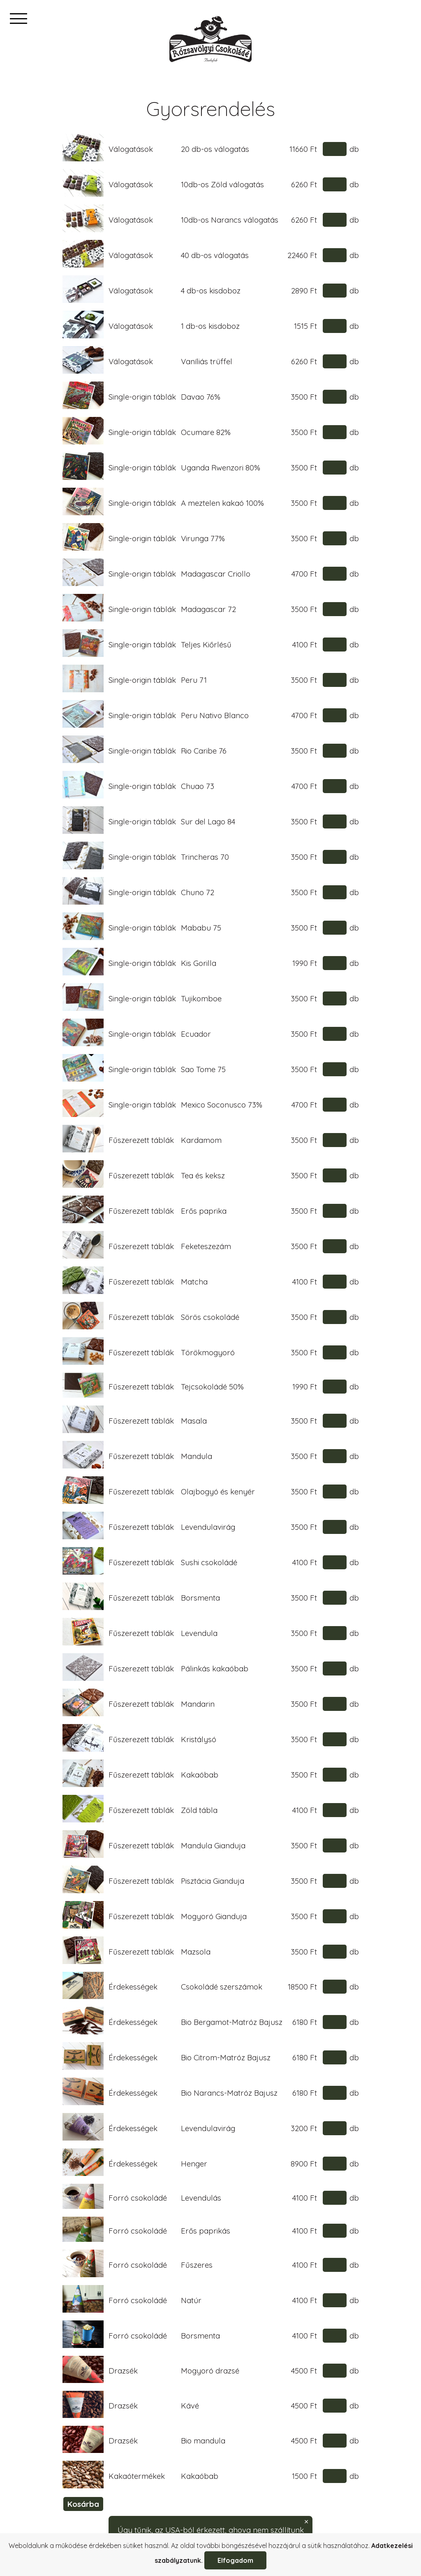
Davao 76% (200, 397)
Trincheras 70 (205, 857)
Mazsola (195, 1952)
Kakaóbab (199, 1775)
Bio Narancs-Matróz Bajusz (229, 2093)
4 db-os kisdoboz (211, 291)
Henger (194, 2164)
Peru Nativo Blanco (215, 715)
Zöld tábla (199, 1810)
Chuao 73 (197, 786)
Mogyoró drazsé (210, 2371)
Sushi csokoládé (209, 1562)
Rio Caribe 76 (204, 751)
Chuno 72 (197, 892)
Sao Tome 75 (203, 1069)
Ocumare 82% (206, 432)
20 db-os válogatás (215, 149)
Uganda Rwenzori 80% (220, 467)
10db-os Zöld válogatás (222, 184)
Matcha (194, 1282)
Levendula (199, 1633)
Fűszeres (197, 2265)
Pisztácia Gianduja (212, 1881)
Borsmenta (200, 1598)
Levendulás (201, 2198)
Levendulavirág (208, 1527)
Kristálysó (198, 1739)
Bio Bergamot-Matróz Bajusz (231, 2022)
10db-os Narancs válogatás (229, 220)
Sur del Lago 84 (208, 821)
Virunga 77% (203, 538)
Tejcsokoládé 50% (212, 1387)
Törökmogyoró (208, 1352)
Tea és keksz (203, 1175)
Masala (194, 1421)
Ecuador (196, 1034)
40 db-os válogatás (215, 255)
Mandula (196, 1456)
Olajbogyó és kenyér (218, 1491)
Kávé (190, 2406)
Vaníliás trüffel (206, 361)
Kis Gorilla (198, 963)
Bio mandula (203, 2441)
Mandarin (198, 1704)
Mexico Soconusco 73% (221, 1105)
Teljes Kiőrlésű (206, 644)
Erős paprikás (205, 2231)
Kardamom (201, 1140)
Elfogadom (235, 2560)
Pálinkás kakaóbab (214, 1668)
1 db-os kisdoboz (210, 326)
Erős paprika (204, 1211)
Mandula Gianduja (213, 1845)
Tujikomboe (201, 998)
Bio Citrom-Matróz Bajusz (226, 2057)
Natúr (191, 2300)
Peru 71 (194, 680)
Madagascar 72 (208, 609)
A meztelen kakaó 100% (222, 503)
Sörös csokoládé (210, 1317)
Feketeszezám (206, 1246)
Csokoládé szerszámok (221, 1987)
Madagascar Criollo (215, 574)
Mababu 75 (201, 928)
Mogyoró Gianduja (214, 1916)
